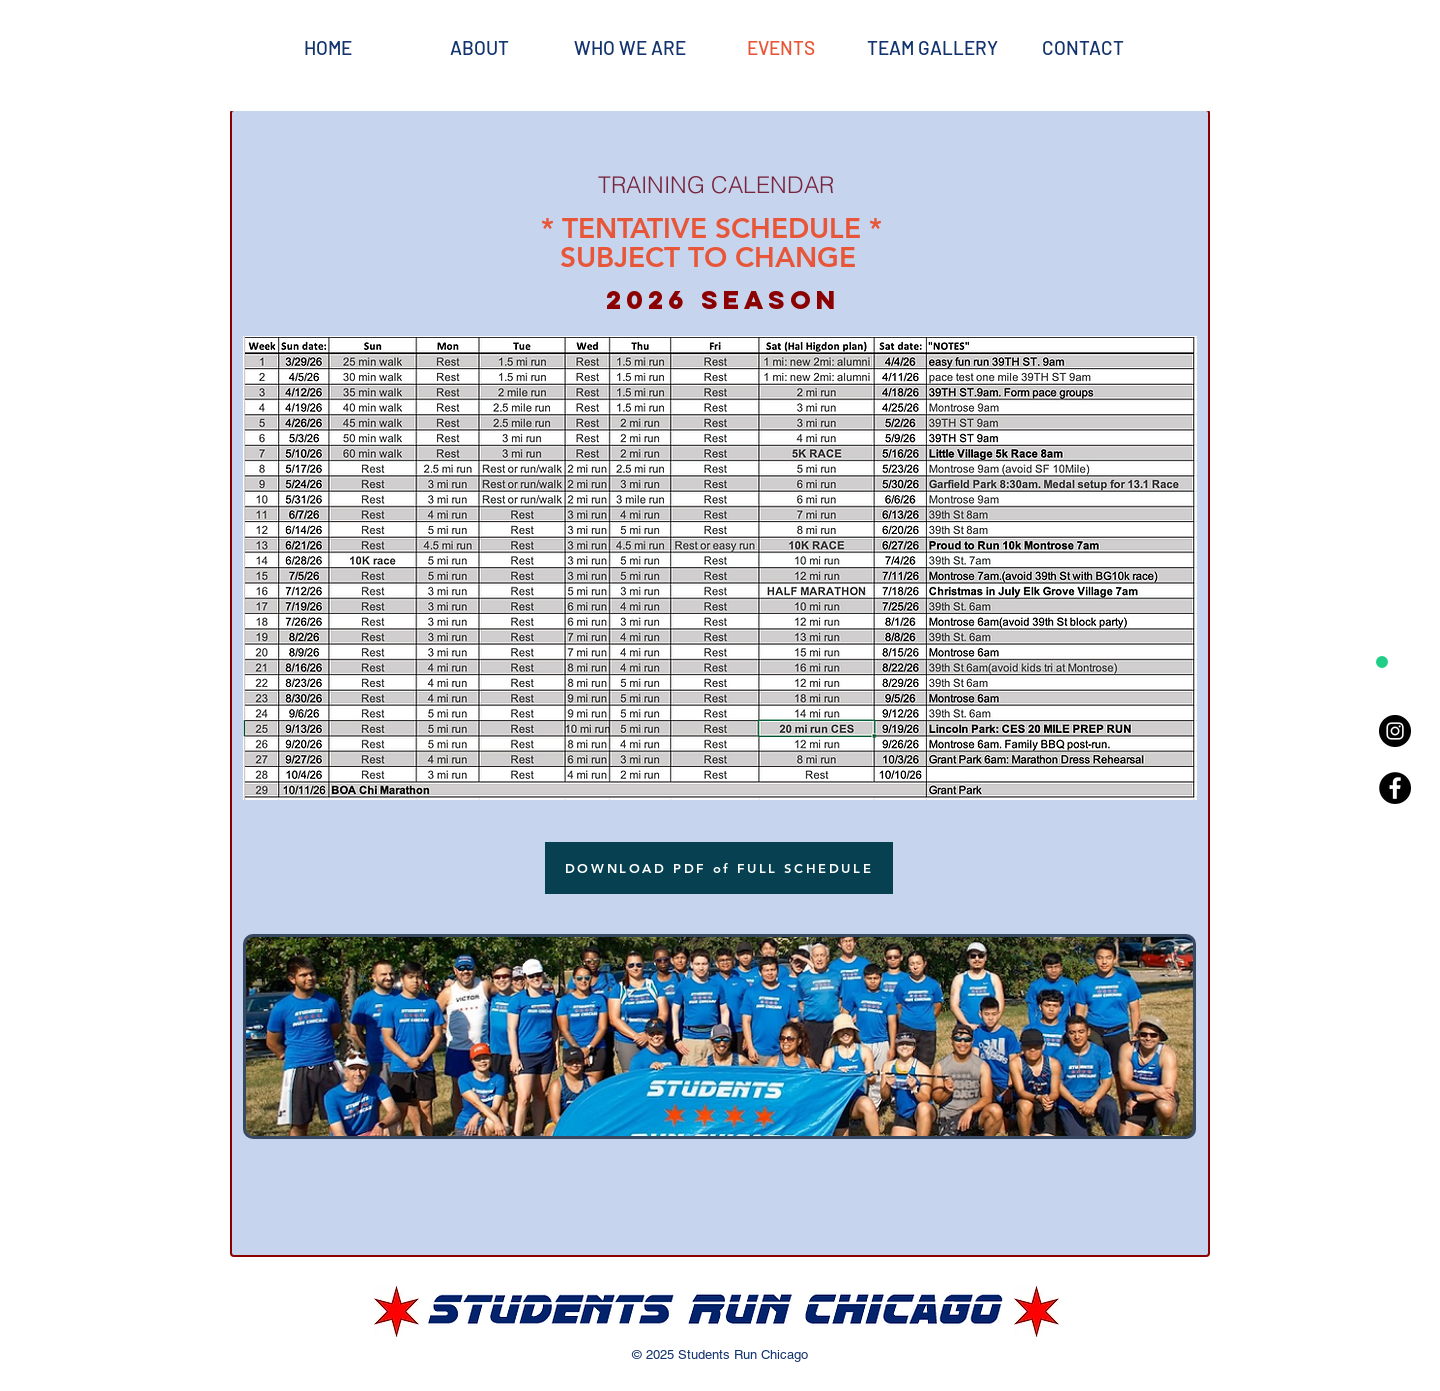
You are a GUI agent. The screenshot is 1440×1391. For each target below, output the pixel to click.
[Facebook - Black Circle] (1395, 788)
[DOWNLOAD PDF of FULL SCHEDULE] (719, 868)
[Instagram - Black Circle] (1395, 731)
